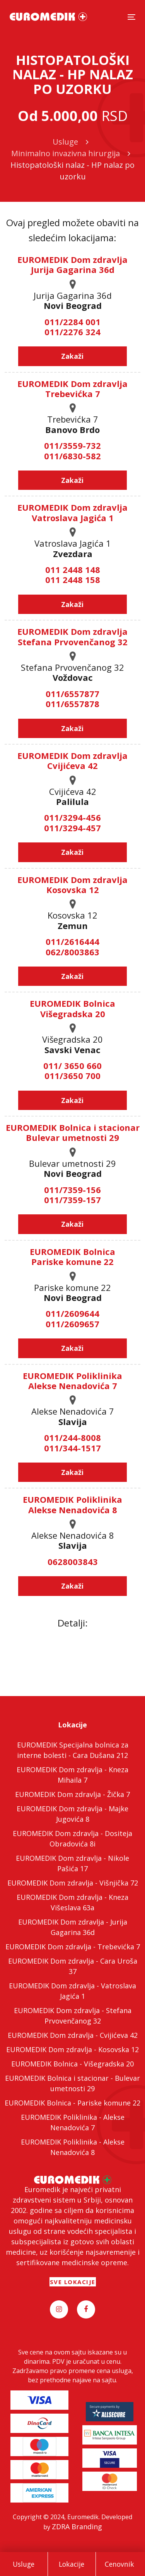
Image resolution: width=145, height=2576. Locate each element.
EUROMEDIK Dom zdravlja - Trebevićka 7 (72, 1946)
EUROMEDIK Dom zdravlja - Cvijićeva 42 (73, 2035)
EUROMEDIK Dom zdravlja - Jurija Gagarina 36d (72, 1927)
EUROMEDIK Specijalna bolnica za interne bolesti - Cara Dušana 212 (72, 1750)
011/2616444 (72, 941)
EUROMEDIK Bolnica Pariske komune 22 (72, 1256)
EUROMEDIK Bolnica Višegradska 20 (72, 1008)
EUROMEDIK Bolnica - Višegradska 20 (72, 2063)
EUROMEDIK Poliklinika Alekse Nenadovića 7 (72, 1380)
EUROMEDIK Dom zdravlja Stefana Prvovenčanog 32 (72, 636)
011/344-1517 (72, 1448)
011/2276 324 (72, 332)
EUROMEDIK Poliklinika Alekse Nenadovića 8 (72, 1504)
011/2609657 (72, 1324)
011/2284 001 (72, 322)
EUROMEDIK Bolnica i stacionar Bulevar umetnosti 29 (73, 1132)
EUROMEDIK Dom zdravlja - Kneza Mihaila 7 (72, 1775)
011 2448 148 (72, 569)
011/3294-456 (72, 817)
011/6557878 (72, 704)
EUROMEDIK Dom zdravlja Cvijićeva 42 (72, 760)
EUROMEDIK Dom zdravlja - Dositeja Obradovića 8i (72, 1838)
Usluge (23, 2564)
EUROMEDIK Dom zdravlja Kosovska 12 (72, 884)
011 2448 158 (72, 580)
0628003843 (73, 1562)
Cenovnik (119, 2564)
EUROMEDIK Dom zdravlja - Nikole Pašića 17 (72, 1863)
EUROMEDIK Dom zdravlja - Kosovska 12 (72, 2049)
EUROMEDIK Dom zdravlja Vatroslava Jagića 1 (72, 512)
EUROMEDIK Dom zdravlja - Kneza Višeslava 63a (72, 1902)
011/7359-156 (72, 1190)
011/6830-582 (72, 456)
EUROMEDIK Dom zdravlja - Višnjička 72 (72, 1882)
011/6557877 (72, 694)
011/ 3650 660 (72, 1065)
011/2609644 (72, 1313)
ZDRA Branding (77, 2526)
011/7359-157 (72, 1200)
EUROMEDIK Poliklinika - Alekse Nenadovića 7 (73, 2122)
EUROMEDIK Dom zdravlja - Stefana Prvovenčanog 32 (72, 2015)
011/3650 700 (72, 1076)
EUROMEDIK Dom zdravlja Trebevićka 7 (72, 388)
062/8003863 (72, 952)
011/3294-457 (72, 828)
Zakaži (72, 356)
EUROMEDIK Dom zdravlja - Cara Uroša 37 (72, 1966)
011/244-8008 (72, 1437)
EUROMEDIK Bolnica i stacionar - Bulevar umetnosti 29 (72, 2083)
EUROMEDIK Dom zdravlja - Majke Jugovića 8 (72, 1814)
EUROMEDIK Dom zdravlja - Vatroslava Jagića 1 (72, 1991)
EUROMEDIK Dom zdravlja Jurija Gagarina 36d (72, 264)
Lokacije (71, 2564)
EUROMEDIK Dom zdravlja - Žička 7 (72, 1794)
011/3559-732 (72, 445)
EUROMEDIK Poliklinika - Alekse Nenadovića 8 (73, 2147)
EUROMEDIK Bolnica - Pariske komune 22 (72, 2102)
